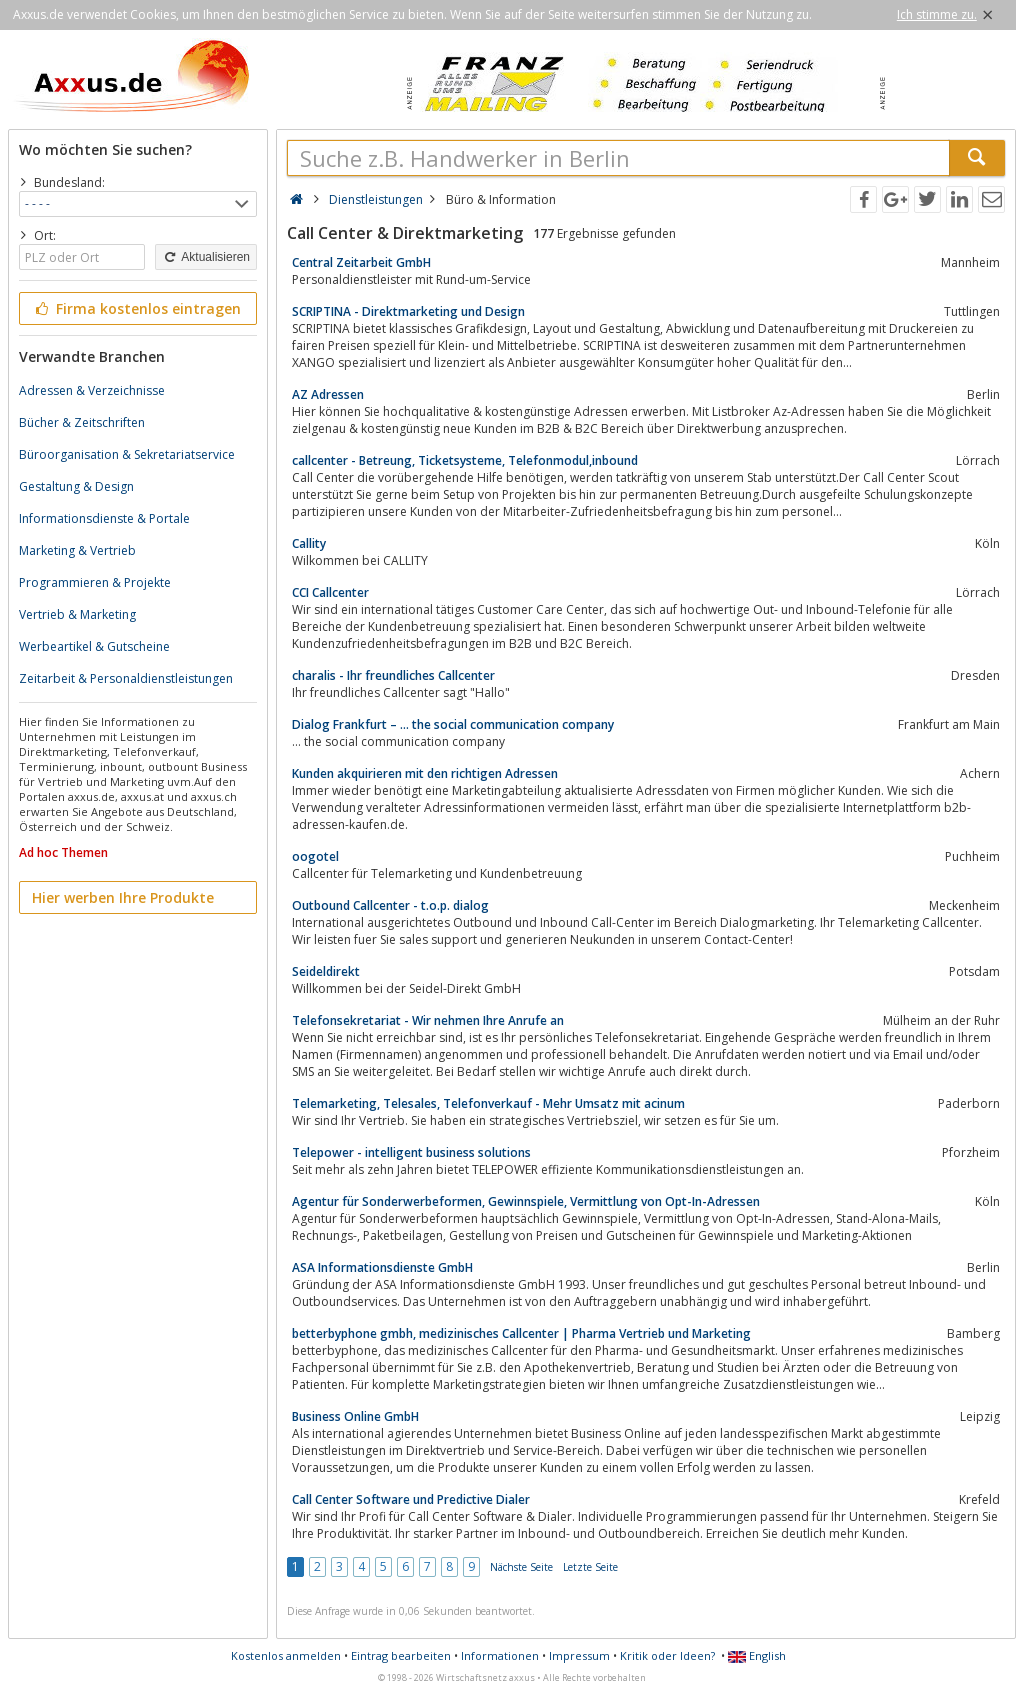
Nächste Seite (521, 1567)
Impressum (579, 1655)
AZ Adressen (328, 394)
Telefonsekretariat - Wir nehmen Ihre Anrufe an (428, 1020)
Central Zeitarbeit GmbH (361, 262)
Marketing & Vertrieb (77, 550)
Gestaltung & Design (76, 486)
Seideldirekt (326, 971)
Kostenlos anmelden (286, 1655)
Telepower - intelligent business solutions (411, 1152)
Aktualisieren (206, 257)
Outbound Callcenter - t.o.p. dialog (390, 905)
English (757, 1655)
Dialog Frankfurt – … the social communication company (453, 724)
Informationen (500, 1655)
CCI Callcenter (330, 592)
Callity (309, 543)
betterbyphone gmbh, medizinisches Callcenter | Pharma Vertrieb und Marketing (521, 1333)
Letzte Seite (590, 1567)
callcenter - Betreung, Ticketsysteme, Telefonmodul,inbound (465, 460)
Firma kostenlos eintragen (136, 308)
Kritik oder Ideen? (667, 1655)
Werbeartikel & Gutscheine (94, 646)
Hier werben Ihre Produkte (123, 897)
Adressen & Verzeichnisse (92, 390)
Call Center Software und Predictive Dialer (411, 1499)
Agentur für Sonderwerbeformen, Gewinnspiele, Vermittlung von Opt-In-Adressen (526, 1201)
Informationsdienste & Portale (104, 518)
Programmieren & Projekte (95, 582)
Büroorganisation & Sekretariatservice (127, 454)
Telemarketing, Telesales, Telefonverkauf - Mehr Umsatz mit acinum (488, 1103)
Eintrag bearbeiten (401, 1655)
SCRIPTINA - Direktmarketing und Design (408, 311)
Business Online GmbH (355, 1416)
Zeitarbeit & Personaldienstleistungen (126, 678)
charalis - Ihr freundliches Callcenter (393, 675)
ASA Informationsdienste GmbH (382, 1267)
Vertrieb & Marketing (77, 614)
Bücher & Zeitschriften (82, 422)
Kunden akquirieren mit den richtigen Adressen (425, 773)
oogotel (315, 856)
